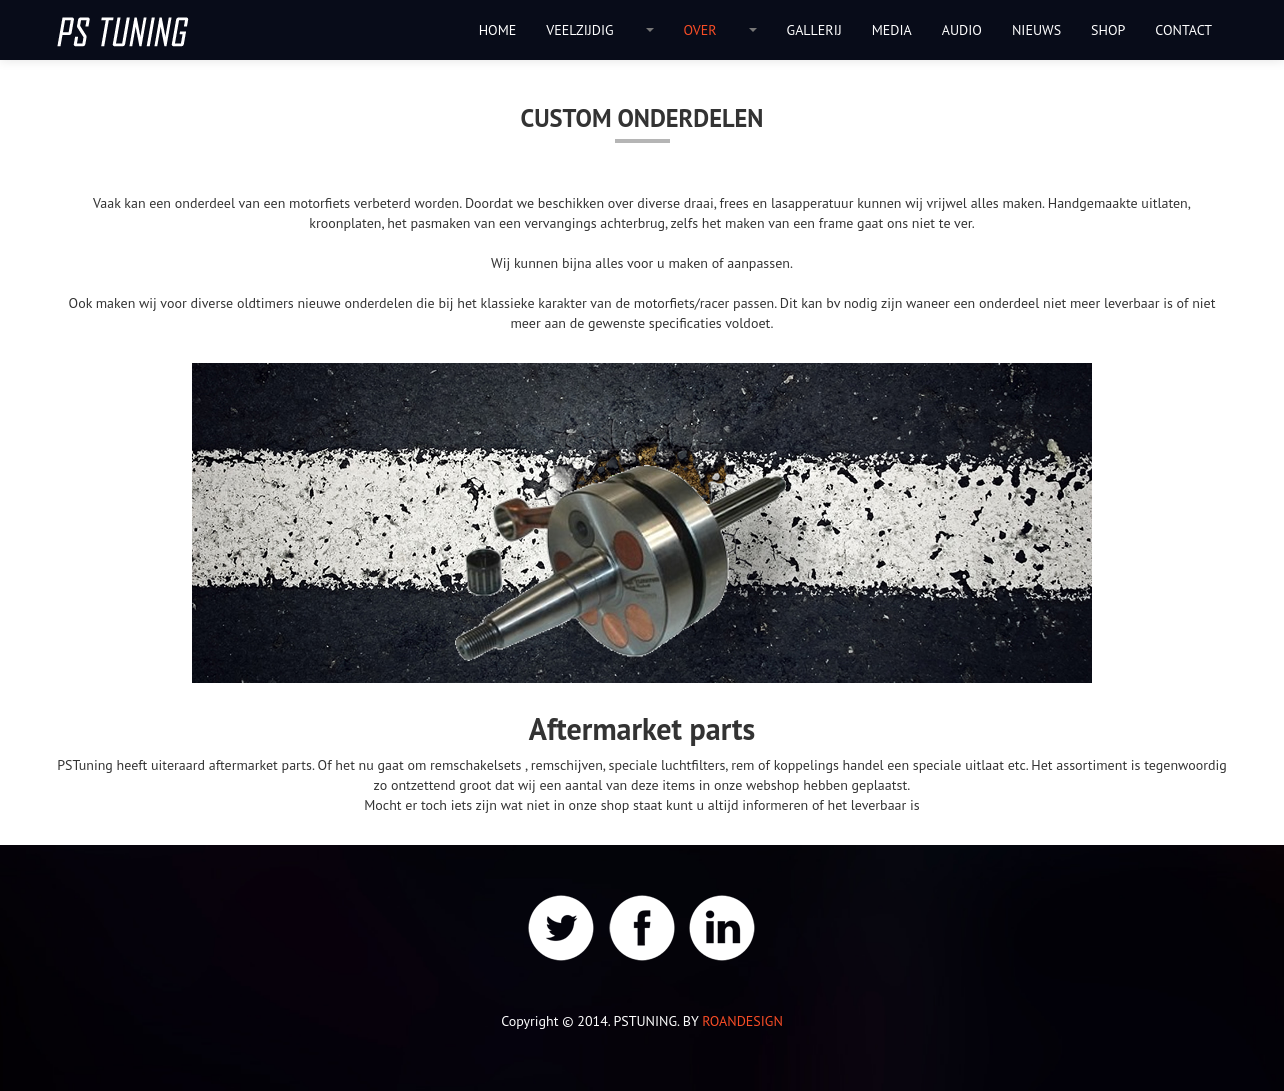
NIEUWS (1036, 30)
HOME (498, 30)
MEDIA (892, 30)
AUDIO (962, 30)
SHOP (1108, 30)
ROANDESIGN (742, 1021)
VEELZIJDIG (579, 30)
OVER (700, 30)
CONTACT (1183, 30)
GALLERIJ (814, 30)
